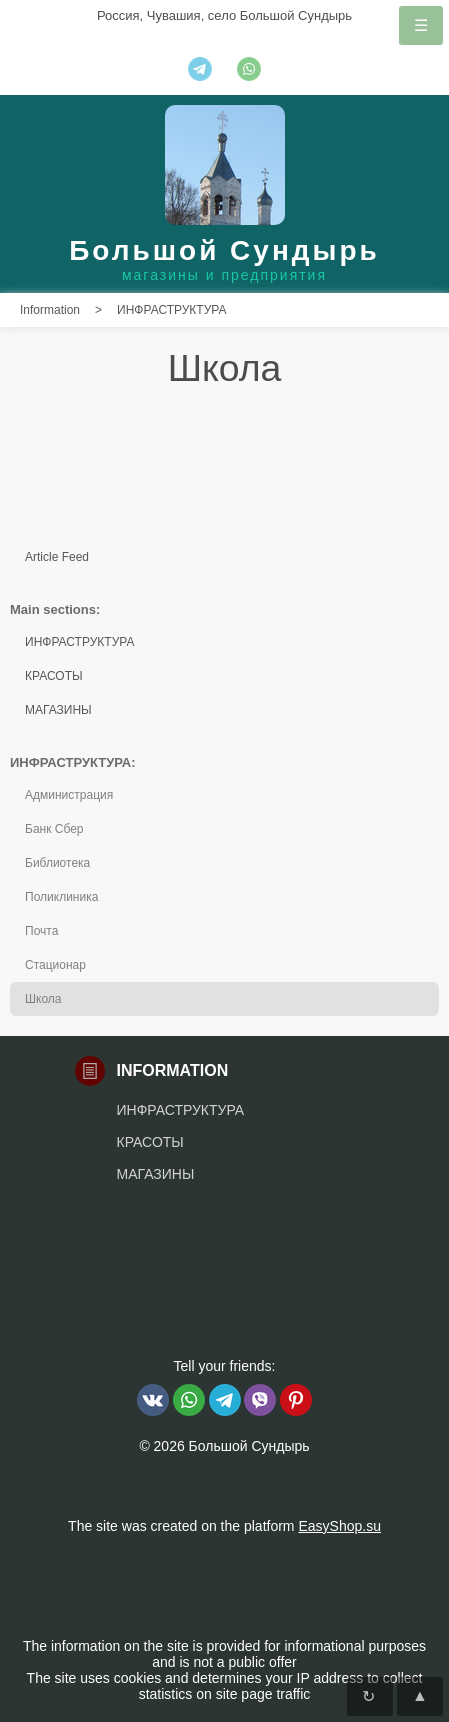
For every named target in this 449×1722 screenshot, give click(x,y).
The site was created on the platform (224, 1526)
